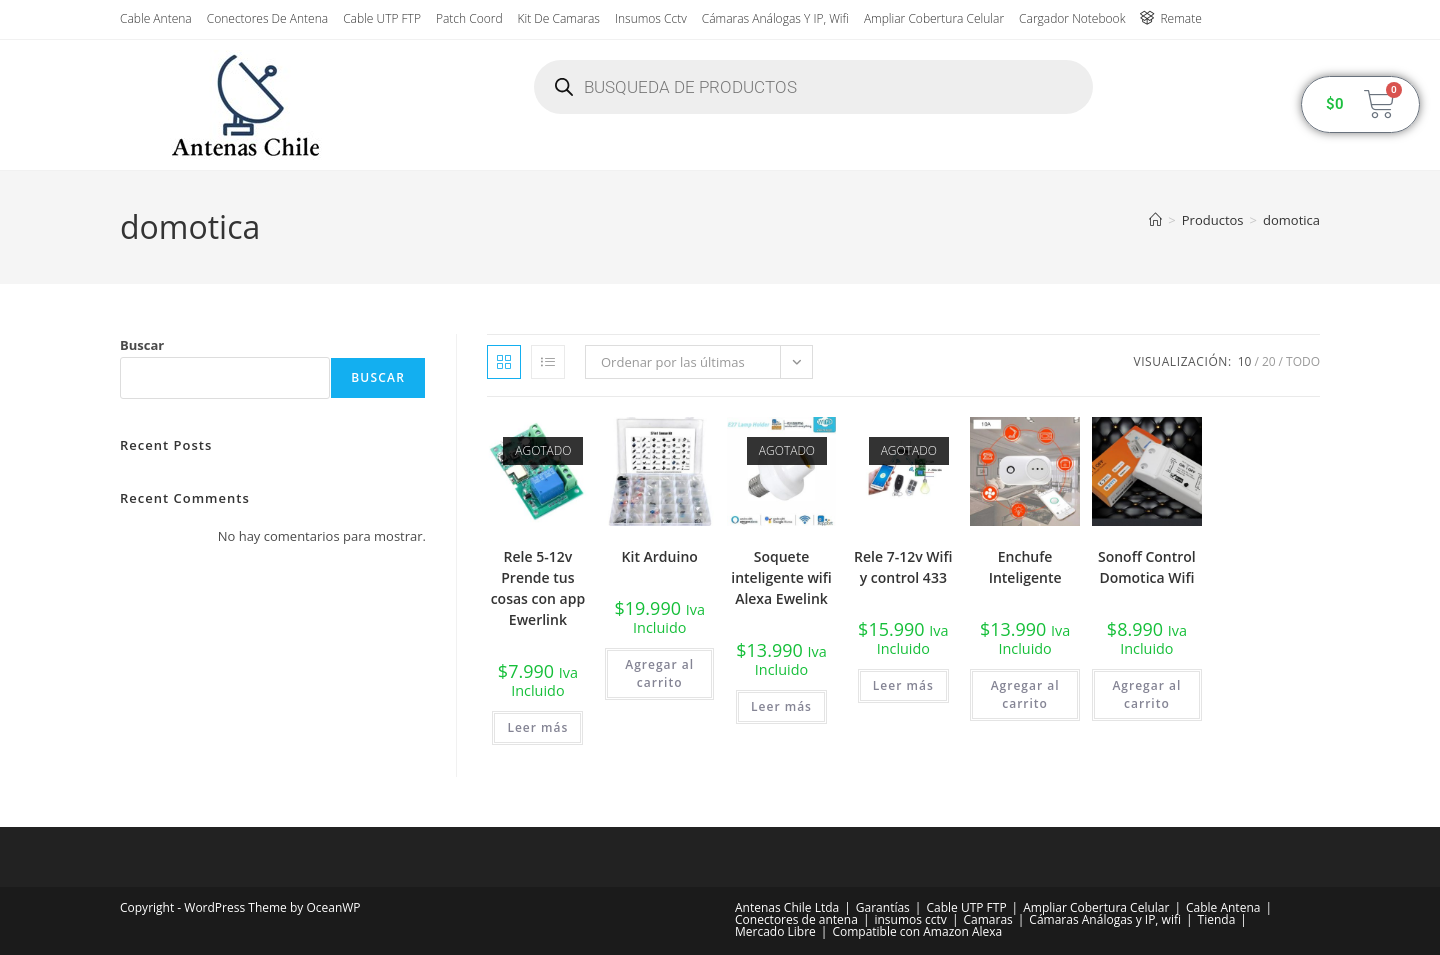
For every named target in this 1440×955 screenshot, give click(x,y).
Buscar (142, 345)
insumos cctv (651, 18)
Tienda (1217, 919)
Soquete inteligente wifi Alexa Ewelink (781, 577)
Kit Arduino (660, 556)
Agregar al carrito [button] (659, 673)
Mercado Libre (775, 931)
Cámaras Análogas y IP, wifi (775, 18)
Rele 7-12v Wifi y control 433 (903, 567)
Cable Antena (156, 18)
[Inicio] (1155, 220)
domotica (1291, 220)
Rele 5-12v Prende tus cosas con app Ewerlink (538, 588)
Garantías (883, 907)
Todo (1303, 361)
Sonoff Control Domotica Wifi (1147, 567)
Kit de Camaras (559, 18)
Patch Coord (469, 18)
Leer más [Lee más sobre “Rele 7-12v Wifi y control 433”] (903, 685)
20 (1269, 361)
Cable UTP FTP (382, 18)
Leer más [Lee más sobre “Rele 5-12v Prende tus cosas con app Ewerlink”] (537, 727)
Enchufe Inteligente (1025, 567)
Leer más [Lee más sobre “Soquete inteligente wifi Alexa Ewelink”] (781, 706)
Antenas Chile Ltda (787, 907)
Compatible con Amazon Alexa (917, 931)
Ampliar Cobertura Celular (934, 18)
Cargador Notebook (1072, 18)
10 (1245, 361)
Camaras (987, 919)
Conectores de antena (267, 18)
